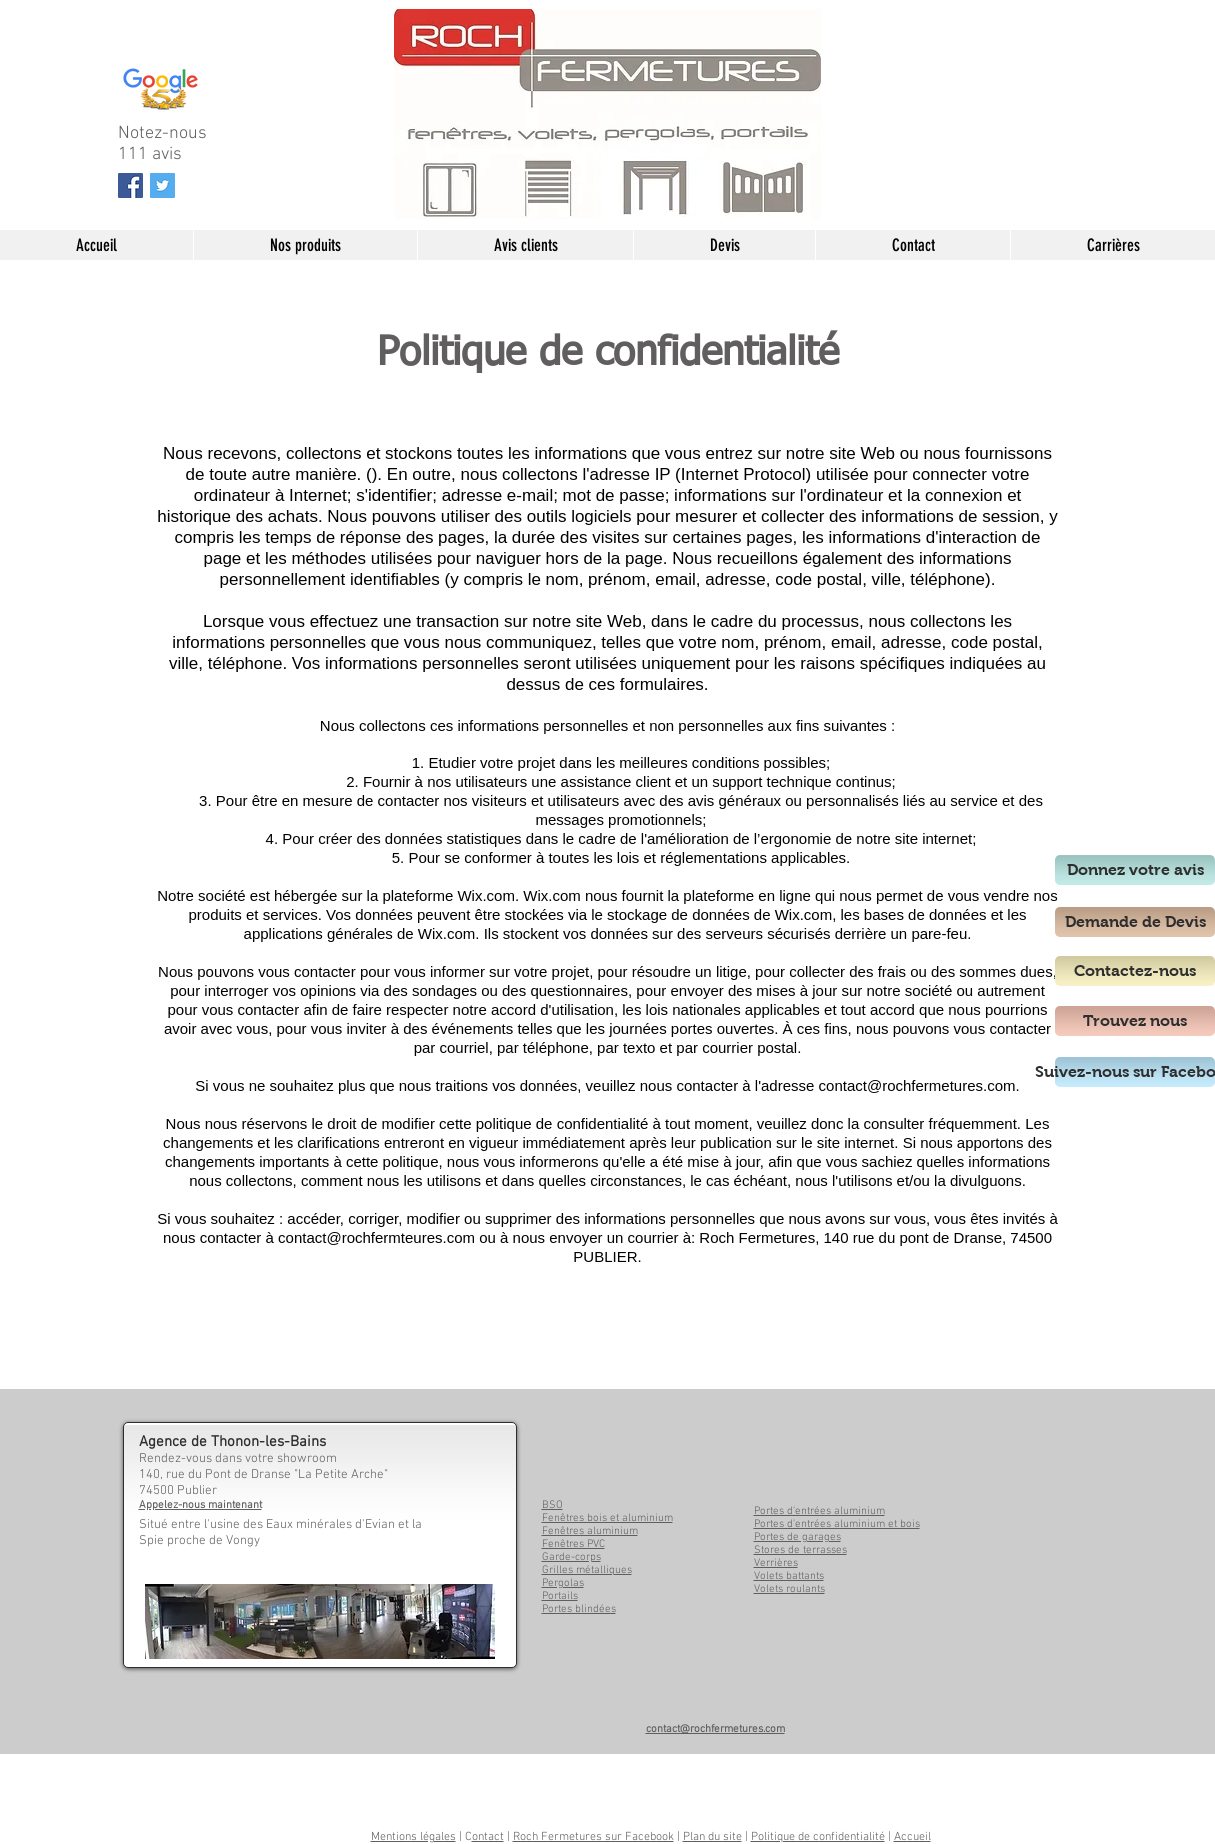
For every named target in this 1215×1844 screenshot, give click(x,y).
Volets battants (789, 1576)
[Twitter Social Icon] (162, 185)
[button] (305, 245)
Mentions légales (413, 1837)
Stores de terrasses (800, 1550)
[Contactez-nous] (1135, 971)
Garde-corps (571, 1557)
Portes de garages (797, 1537)
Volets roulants (789, 1589)
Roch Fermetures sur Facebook (593, 1837)
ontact (488, 1837)
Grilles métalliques (587, 1570)
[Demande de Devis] (1135, 922)
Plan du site (712, 1837)
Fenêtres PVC (573, 1544)
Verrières (776, 1563)
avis (167, 154)
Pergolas (563, 1583)
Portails (560, 1596)
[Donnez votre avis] (1135, 870)
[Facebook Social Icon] (130, 185)
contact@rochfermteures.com (376, 1237)
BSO (552, 1505)
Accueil (912, 1837)
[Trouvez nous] (1135, 1021)
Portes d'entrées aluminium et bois (837, 1524)
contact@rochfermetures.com (917, 1085)
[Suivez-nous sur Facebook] (1135, 1072)
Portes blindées (579, 1609)
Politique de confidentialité (818, 1837)
